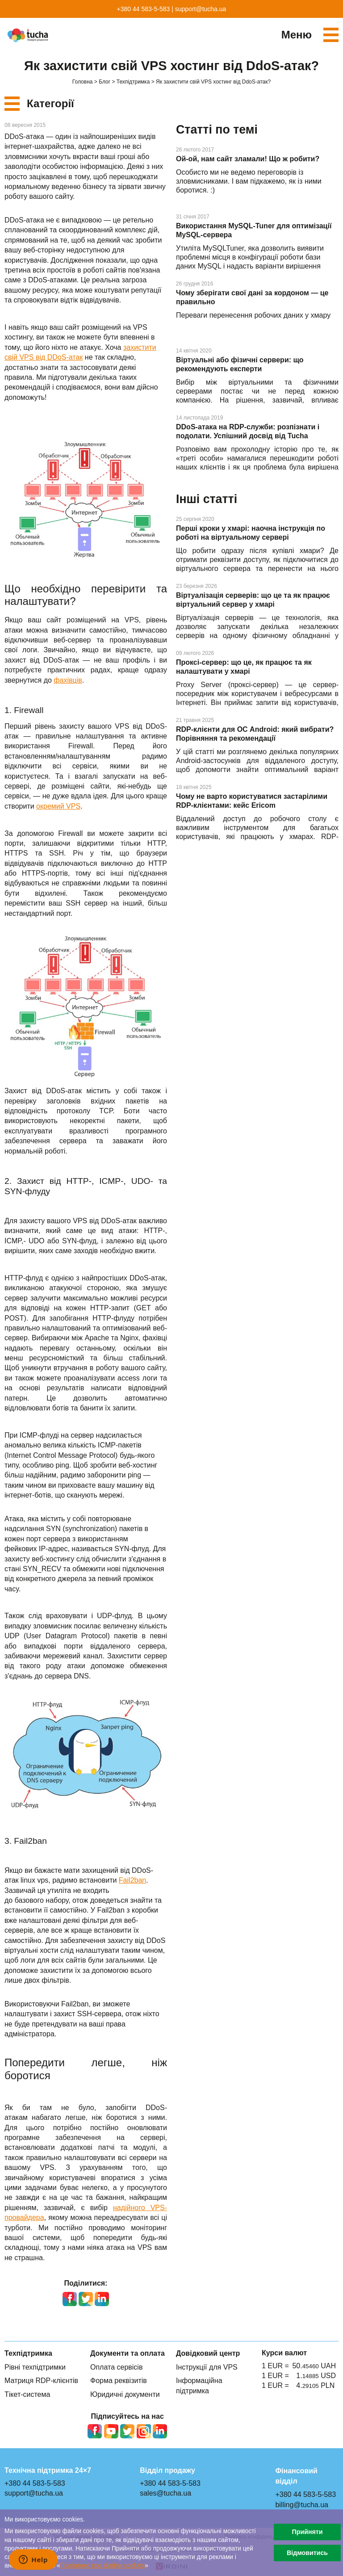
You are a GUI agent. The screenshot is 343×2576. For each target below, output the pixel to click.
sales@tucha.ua (165, 2493)
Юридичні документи (125, 2394)
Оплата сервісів (116, 2367)
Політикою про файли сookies (102, 2565)
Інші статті (206, 499)
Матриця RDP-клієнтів (41, 2380)
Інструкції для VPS (207, 2367)
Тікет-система (27, 2394)
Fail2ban (132, 1880)
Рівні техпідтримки (35, 2367)
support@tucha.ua (200, 9)
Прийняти (307, 2531)
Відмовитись (307, 2552)
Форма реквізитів (118, 2380)
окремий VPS (58, 806)
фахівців (68, 680)
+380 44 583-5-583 (143, 9)
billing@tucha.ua (301, 2505)
